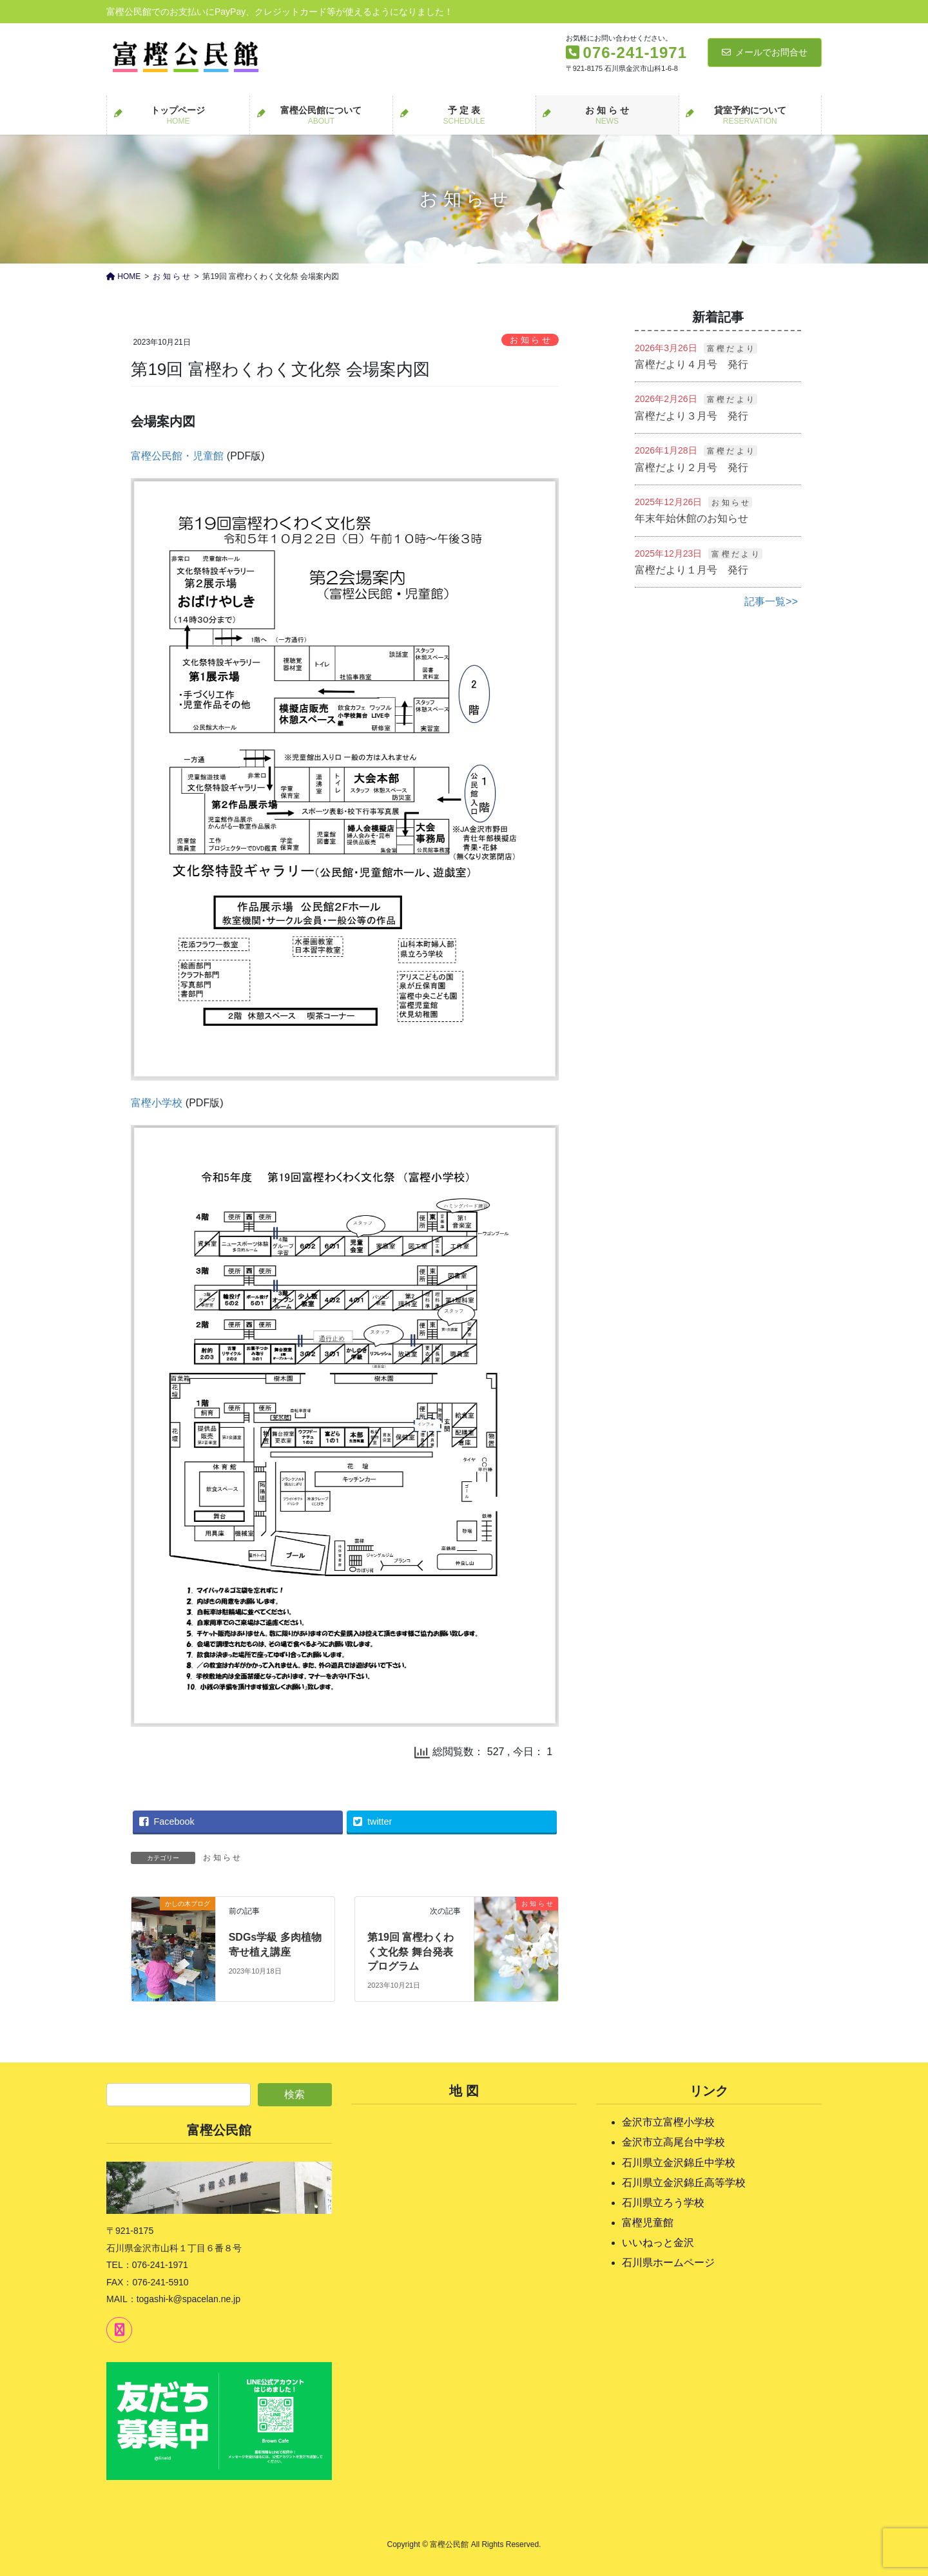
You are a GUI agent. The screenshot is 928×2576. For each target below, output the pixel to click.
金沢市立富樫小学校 (668, 2122)
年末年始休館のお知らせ (691, 518)
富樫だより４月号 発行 (691, 364)
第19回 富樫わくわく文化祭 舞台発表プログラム (410, 1952)
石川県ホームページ (668, 2262)
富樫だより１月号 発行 (691, 569)
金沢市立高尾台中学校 (673, 2142)
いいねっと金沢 (658, 2242)
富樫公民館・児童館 (177, 455)
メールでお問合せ (764, 52)
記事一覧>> (771, 601)
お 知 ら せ (530, 340)
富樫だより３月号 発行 (691, 415)
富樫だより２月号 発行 (691, 467)
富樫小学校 (156, 1102)
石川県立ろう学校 (663, 2202)
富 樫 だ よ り (730, 348)
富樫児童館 (647, 2222)
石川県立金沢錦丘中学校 (678, 2162)
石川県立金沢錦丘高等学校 (684, 2182)
